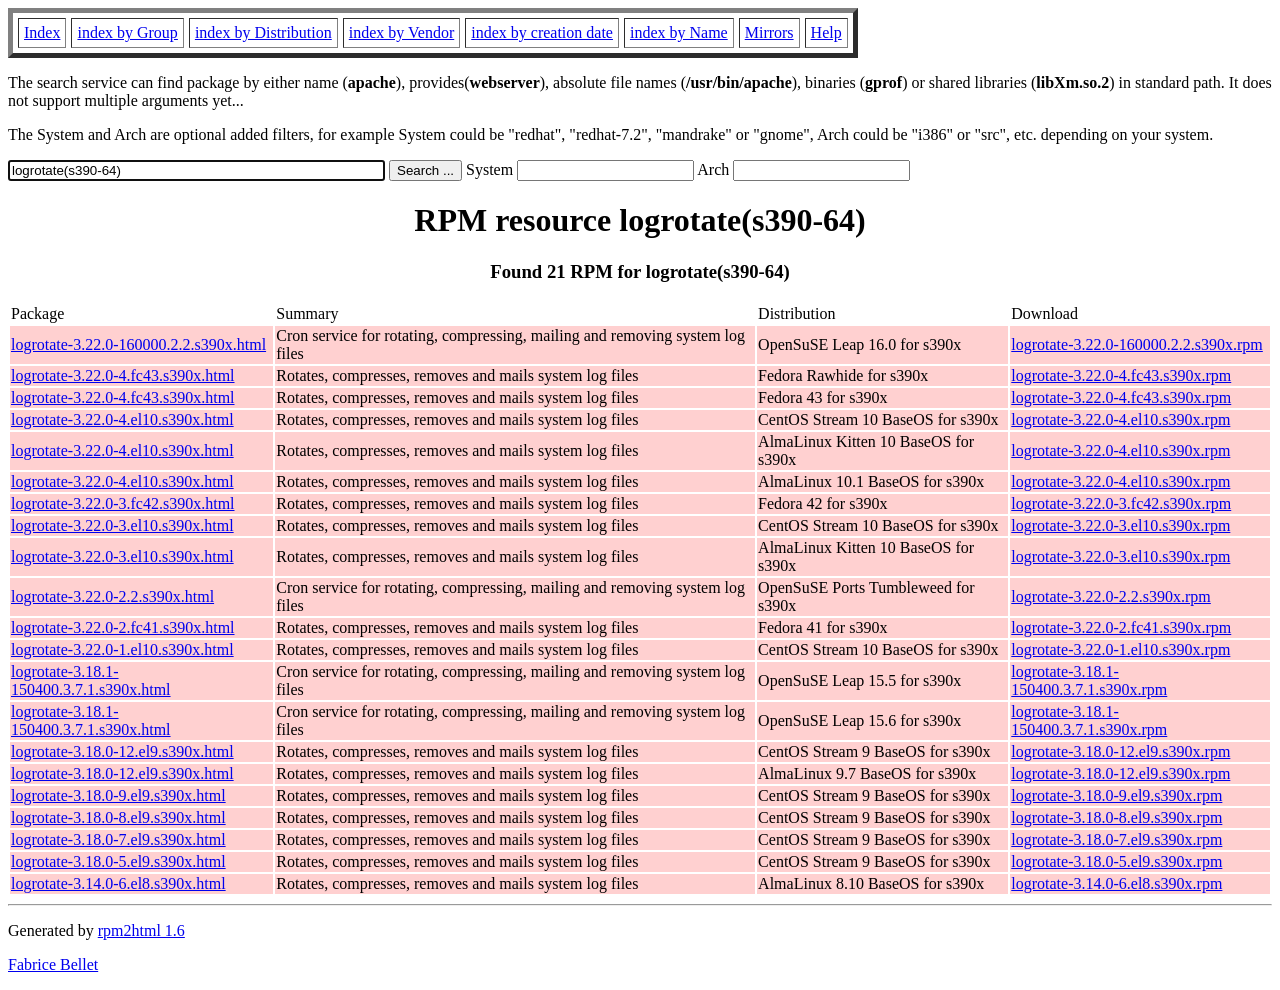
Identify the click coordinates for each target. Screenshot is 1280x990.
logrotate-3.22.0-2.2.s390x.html (112, 596)
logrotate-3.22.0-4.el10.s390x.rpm (1120, 419)
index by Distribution (263, 32)
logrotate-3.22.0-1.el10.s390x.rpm (1120, 649)
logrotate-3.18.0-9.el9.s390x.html (118, 795)
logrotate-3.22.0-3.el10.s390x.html (122, 525)
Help (826, 32)
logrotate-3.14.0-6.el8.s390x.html (118, 883)
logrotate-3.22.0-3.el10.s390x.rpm (1120, 525)
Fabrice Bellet (53, 964)
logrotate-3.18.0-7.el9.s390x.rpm (1116, 839)
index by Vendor (401, 32)
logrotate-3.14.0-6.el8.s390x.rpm (1116, 883)
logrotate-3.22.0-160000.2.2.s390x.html (138, 344)
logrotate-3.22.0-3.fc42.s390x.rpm (1121, 503)
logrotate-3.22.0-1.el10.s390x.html (122, 649)
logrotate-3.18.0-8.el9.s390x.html (118, 817)
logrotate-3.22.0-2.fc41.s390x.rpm (1121, 627)
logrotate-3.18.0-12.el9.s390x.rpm (1120, 751)
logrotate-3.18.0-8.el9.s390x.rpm (1116, 817)
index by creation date (542, 32)
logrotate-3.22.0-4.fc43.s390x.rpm (1121, 375)
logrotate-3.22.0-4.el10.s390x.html (122, 419)
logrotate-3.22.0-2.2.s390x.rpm (1111, 596)
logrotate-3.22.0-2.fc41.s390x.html (123, 627)
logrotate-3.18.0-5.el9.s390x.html (118, 861)
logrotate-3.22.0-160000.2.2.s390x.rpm (1137, 344)
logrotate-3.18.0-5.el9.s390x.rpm (1116, 861)
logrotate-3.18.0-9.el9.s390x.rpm (1116, 795)
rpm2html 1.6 (141, 930)
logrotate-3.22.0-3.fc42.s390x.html (123, 503)
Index (42, 32)
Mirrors (769, 32)
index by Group (127, 32)
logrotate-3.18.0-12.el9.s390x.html (122, 751)
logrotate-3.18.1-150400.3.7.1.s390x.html (91, 680)
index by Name (679, 32)
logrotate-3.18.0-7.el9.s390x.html (118, 839)
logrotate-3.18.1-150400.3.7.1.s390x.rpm (1089, 680)
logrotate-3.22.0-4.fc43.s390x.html (123, 375)
